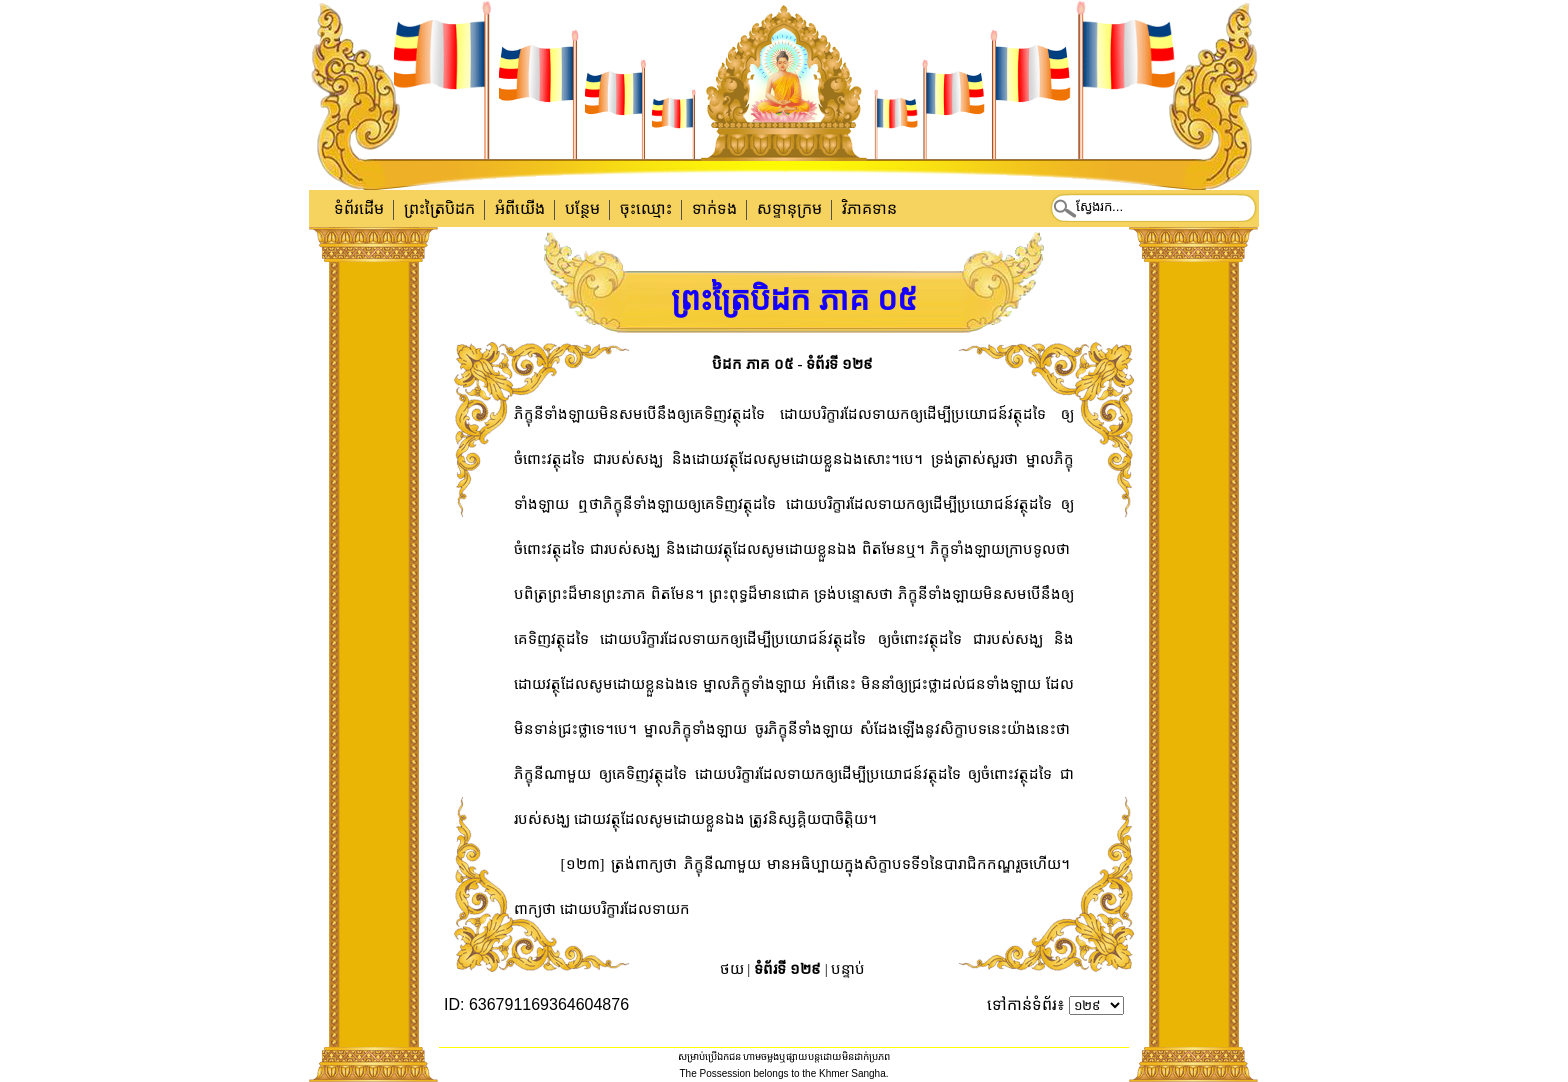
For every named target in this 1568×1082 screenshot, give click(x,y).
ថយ (732, 969)
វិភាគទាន (869, 208)
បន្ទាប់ (848, 969)
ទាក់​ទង (714, 208)
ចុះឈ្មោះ (646, 208)
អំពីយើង (520, 208)
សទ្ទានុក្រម (789, 208)
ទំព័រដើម (359, 208)
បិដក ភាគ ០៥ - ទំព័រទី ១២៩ (792, 364)
